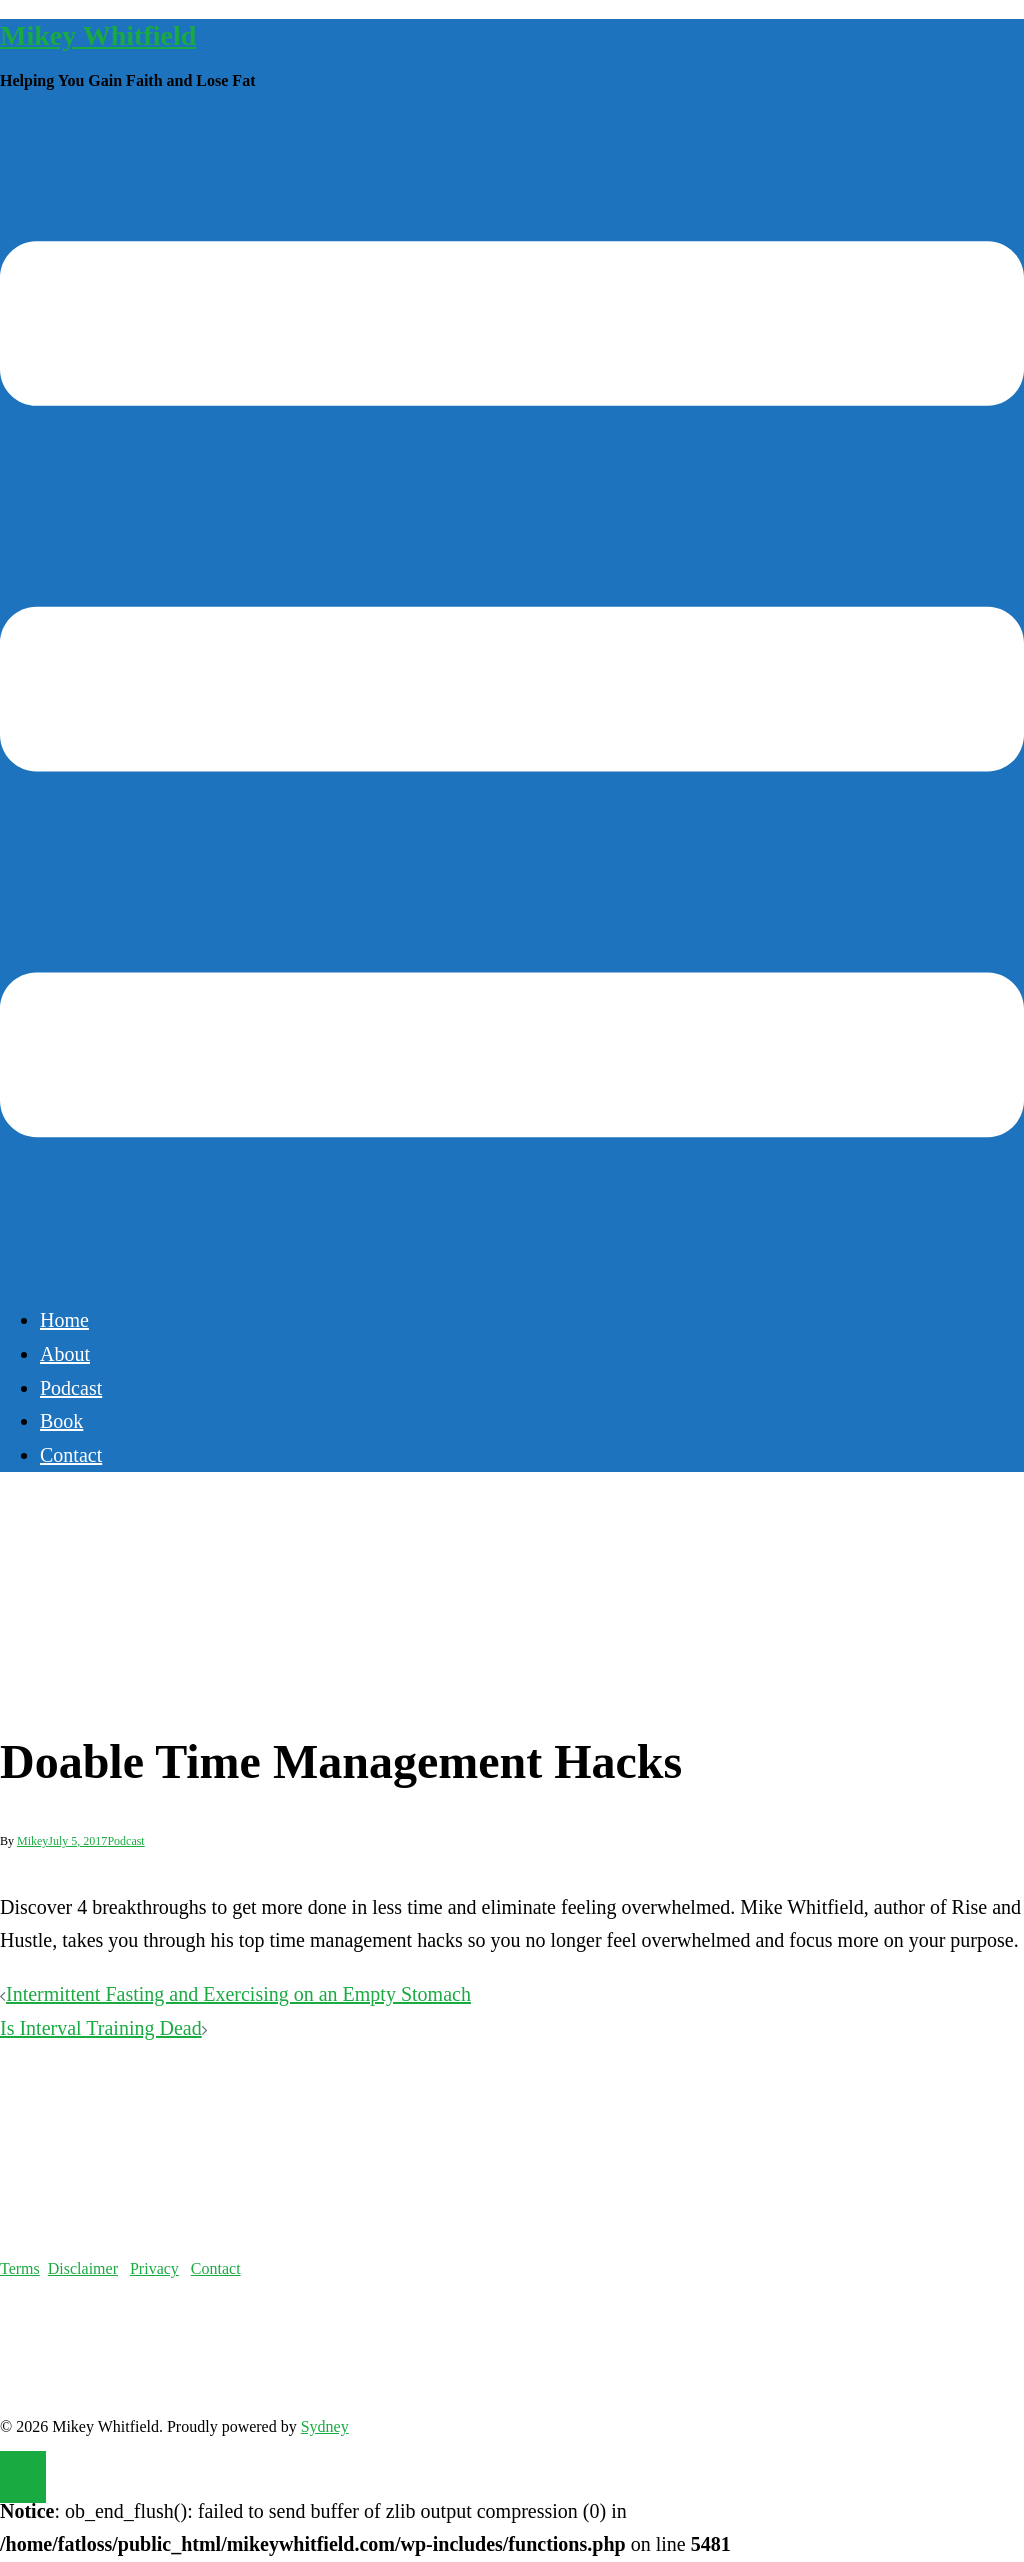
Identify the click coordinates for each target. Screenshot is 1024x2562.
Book (61, 1421)
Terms (20, 2268)
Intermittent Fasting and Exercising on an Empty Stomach (238, 1994)
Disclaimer (83, 2268)
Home (64, 1320)
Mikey (32, 1841)
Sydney (325, 2426)
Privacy (154, 2268)
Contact (71, 1455)
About (65, 1354)
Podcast (71, 1388)
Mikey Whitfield (98, 35)
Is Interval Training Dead (101, 2028)
